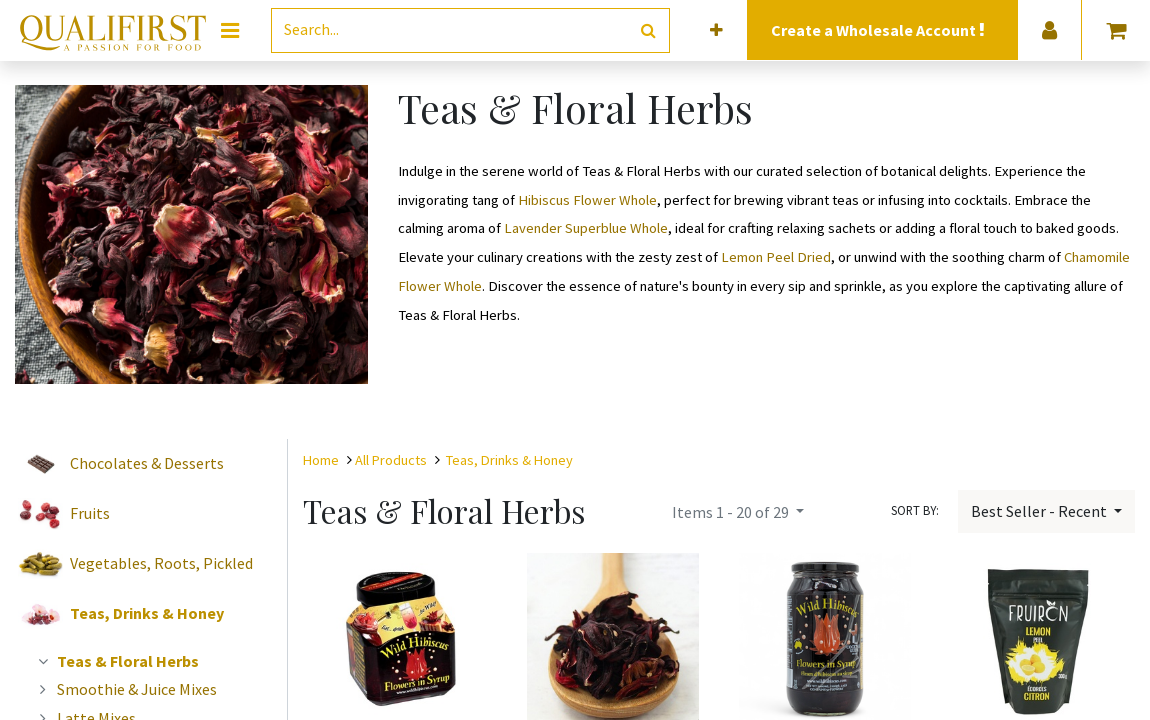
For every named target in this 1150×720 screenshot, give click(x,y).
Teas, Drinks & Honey (147, 613)
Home (321, 460)
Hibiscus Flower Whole (587, 200)
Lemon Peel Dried (776, 257)
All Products (391, 460)
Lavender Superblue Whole (586, 228)
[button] (716, 30)
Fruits (90, 513)
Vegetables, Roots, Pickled (161, 563)
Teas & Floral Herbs (116, 661)
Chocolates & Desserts (147, 463)
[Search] (648, 30)
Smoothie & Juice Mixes (125, 689)
